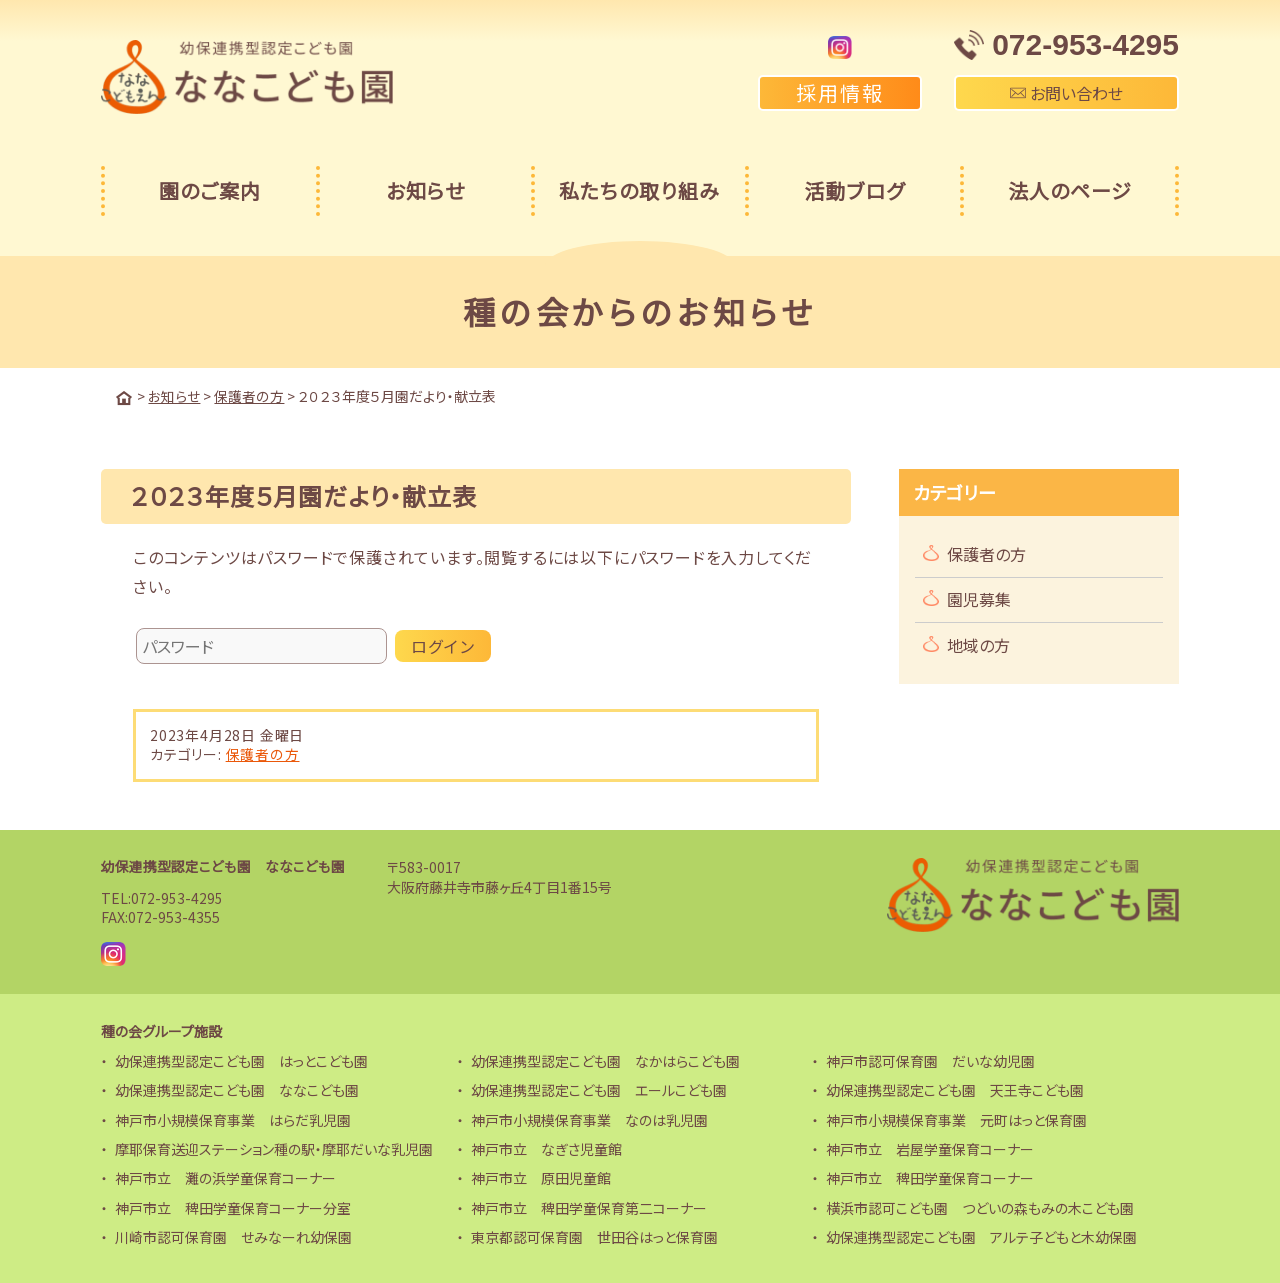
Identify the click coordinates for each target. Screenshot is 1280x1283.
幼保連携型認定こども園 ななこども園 (223, 865)
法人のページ (1070, 190)
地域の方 (978, 644)
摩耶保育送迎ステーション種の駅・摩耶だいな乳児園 (274, 1148)
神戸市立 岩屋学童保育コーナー (930, 1148)
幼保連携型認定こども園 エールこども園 (599, 1089)
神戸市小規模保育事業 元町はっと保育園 (956, 1119)
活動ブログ (854, 190)
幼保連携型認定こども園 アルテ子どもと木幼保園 (981, 1236)
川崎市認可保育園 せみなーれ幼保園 (233, 1236)
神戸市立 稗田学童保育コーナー (930, 1177)
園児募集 (979, 598)
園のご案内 (210, 190)
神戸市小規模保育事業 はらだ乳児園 (233, 1119)
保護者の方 (262, 753)
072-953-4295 (177, 897)
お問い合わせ (1066, 93)
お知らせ (425, 190)
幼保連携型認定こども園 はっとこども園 (241, 1060)
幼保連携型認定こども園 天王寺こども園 (955, 1089)
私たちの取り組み (639, 190)
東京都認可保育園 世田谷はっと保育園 (594, 1236)
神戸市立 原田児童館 (541, 1177)
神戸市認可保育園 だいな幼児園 (930, 1060)
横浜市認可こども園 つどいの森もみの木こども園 (980, 1207)
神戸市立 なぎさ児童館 (546, 1148)
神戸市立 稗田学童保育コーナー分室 (233, 1207)
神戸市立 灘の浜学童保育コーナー (225, 1177)
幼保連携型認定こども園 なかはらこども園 (605, 1060)
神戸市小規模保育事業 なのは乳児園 (589, 1119)
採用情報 (840, 92)
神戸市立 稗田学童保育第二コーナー (589, 1207)
